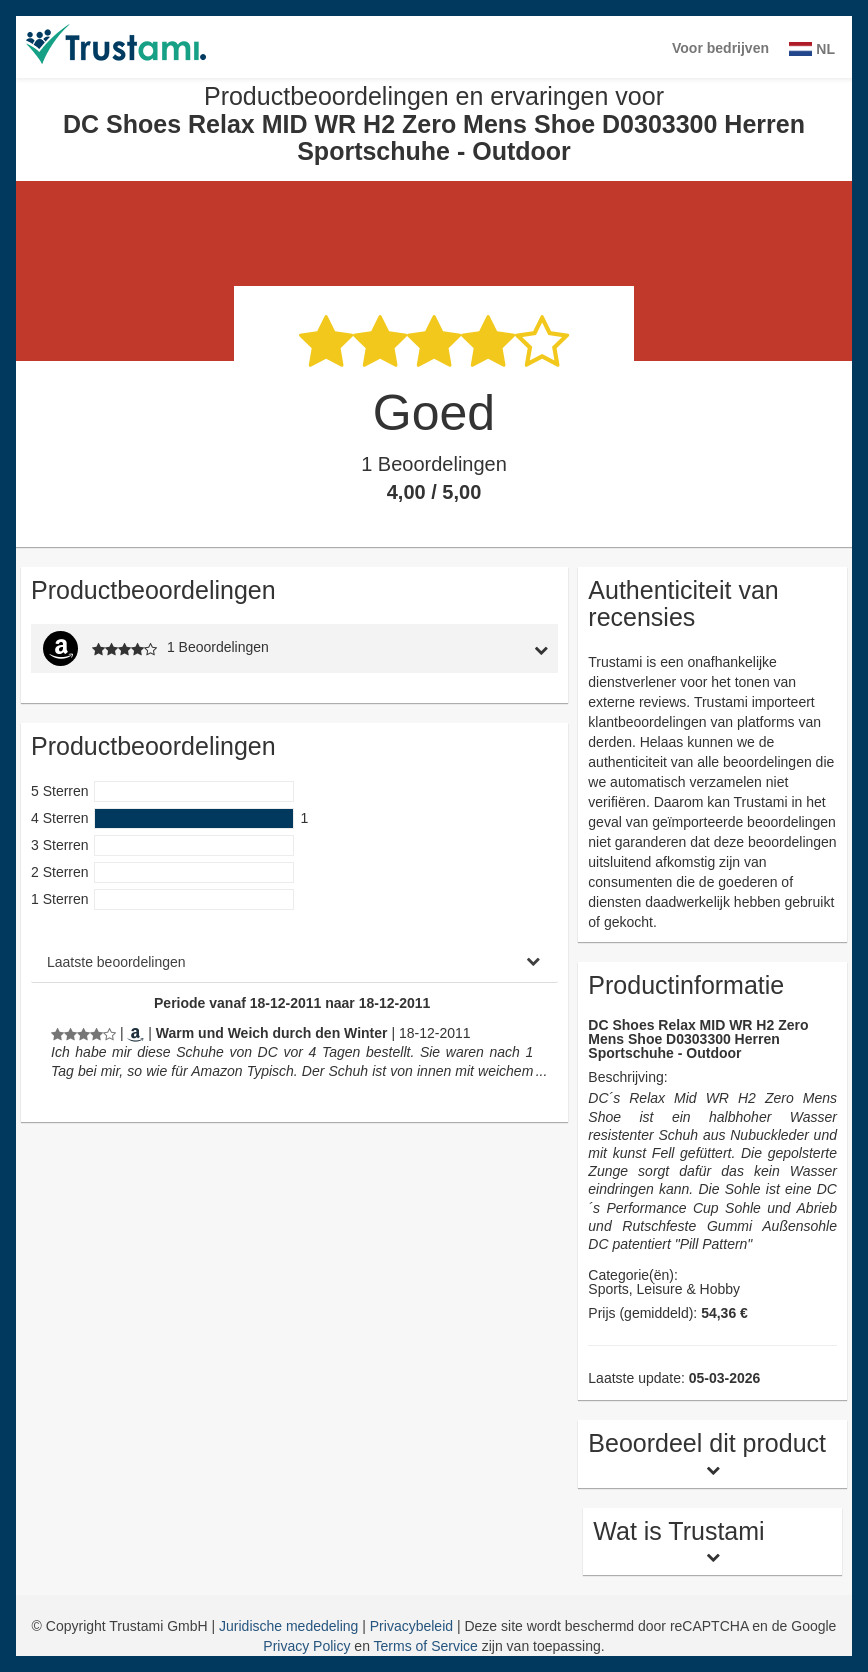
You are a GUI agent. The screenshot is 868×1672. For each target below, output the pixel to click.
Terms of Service (426, 1646)
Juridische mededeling (290, 1626)
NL (812, 49)
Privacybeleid (413, 1626)
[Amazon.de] (135, 1033)
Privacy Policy (306, 1646)
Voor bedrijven (720, 48)
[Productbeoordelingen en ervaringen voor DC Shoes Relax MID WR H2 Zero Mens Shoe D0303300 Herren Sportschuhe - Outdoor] (83, 1033)
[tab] (488, 648)
